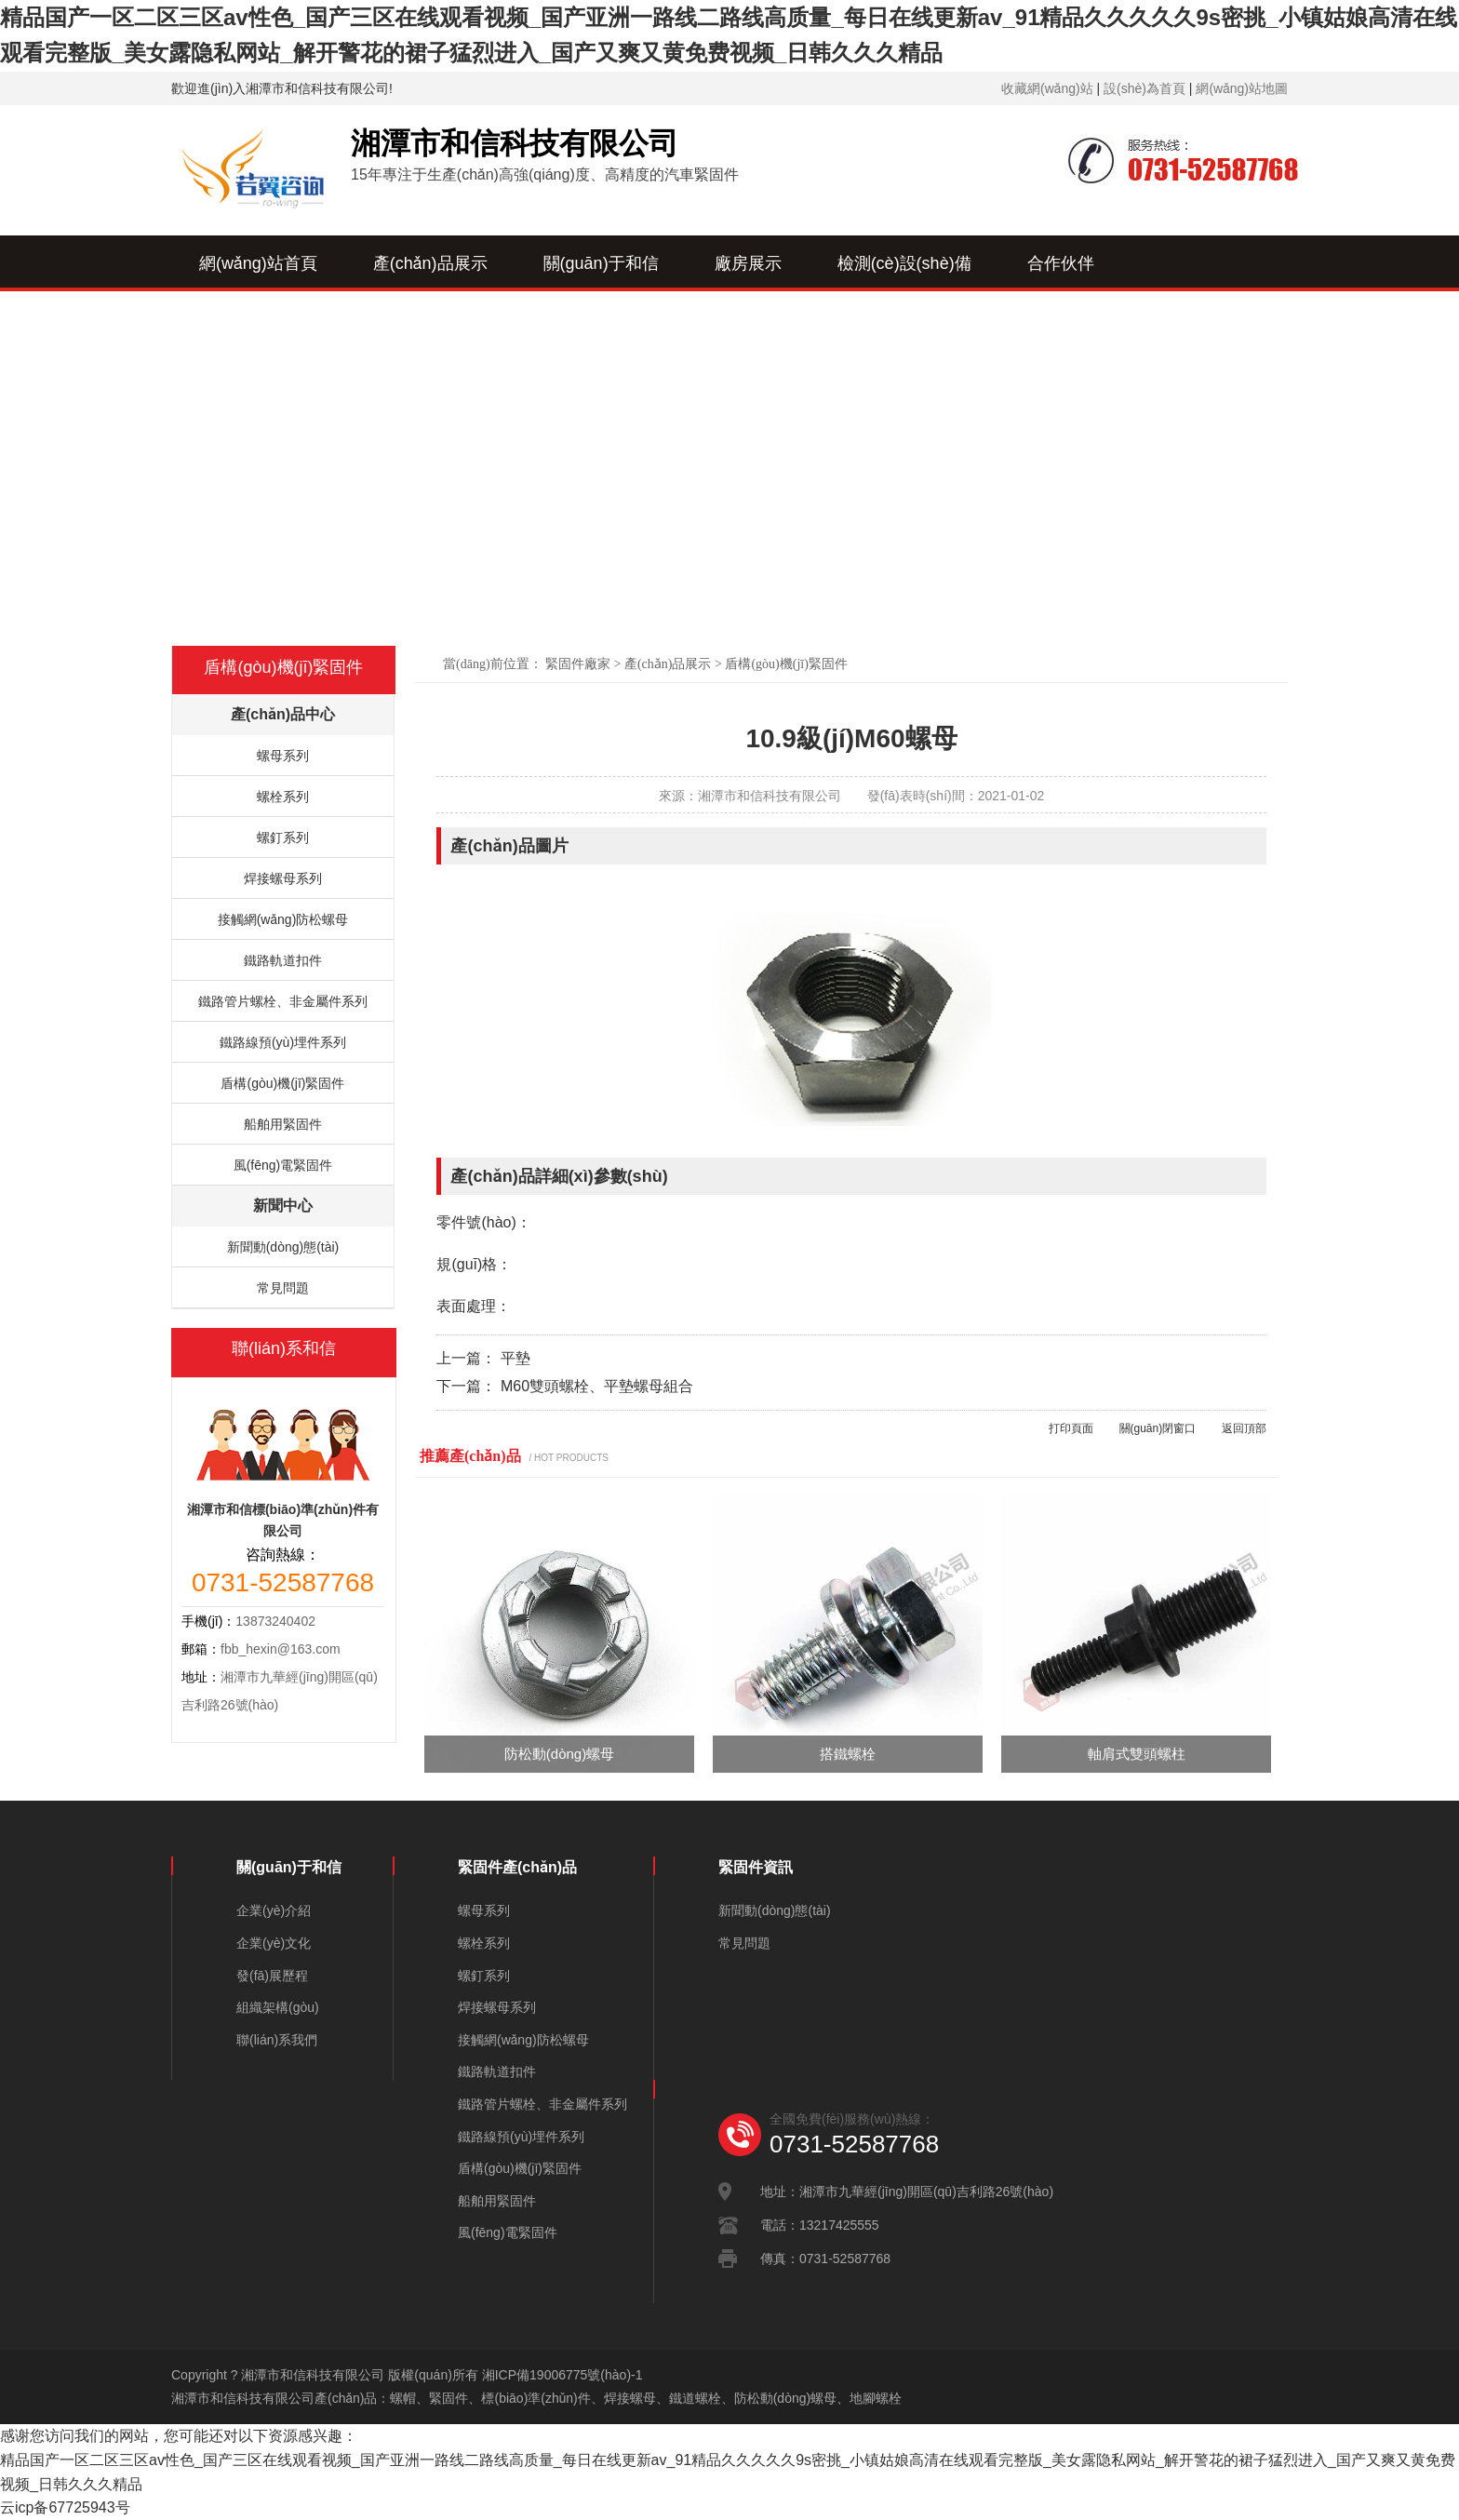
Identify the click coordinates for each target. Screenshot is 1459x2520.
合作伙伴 (1060, 263)
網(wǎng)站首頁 (258, 263)
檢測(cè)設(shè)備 (904, 263)
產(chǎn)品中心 (283, 714)
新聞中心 (417, 320)
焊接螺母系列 (283, 878)
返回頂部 (1244, 1428)
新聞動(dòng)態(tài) (283, 1247)
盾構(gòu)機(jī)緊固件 (786, 664)
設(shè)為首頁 (1144, 88)
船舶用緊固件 (283, 1124)
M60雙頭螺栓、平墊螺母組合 (597, 1386)
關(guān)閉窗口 (1158, 1428)
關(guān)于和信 (601, 263)
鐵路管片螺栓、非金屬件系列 (542, 2104)
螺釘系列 (283, 837)
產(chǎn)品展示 (430, 263)
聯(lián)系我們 (559, 320)
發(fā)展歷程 (272, 1975)
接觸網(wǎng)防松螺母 (283, 919)
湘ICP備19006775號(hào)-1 (562, 2374)
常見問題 (283, 1287)
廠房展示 (748, 263)
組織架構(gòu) (277, 2007)
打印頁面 (1071, 1428)
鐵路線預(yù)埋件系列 (283, 1042)
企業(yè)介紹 (273, 1910)
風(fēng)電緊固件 (283, 1165)
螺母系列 (283, 755)
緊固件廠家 (577, 664)
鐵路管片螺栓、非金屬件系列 (283, 1001)
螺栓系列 (283, 796)
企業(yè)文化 (273, 1943)
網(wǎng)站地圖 (1242, 88)
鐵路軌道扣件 (283, 960)
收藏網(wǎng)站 (1047, 88)
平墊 (515, 1358)
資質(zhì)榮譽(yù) (263, 320)
